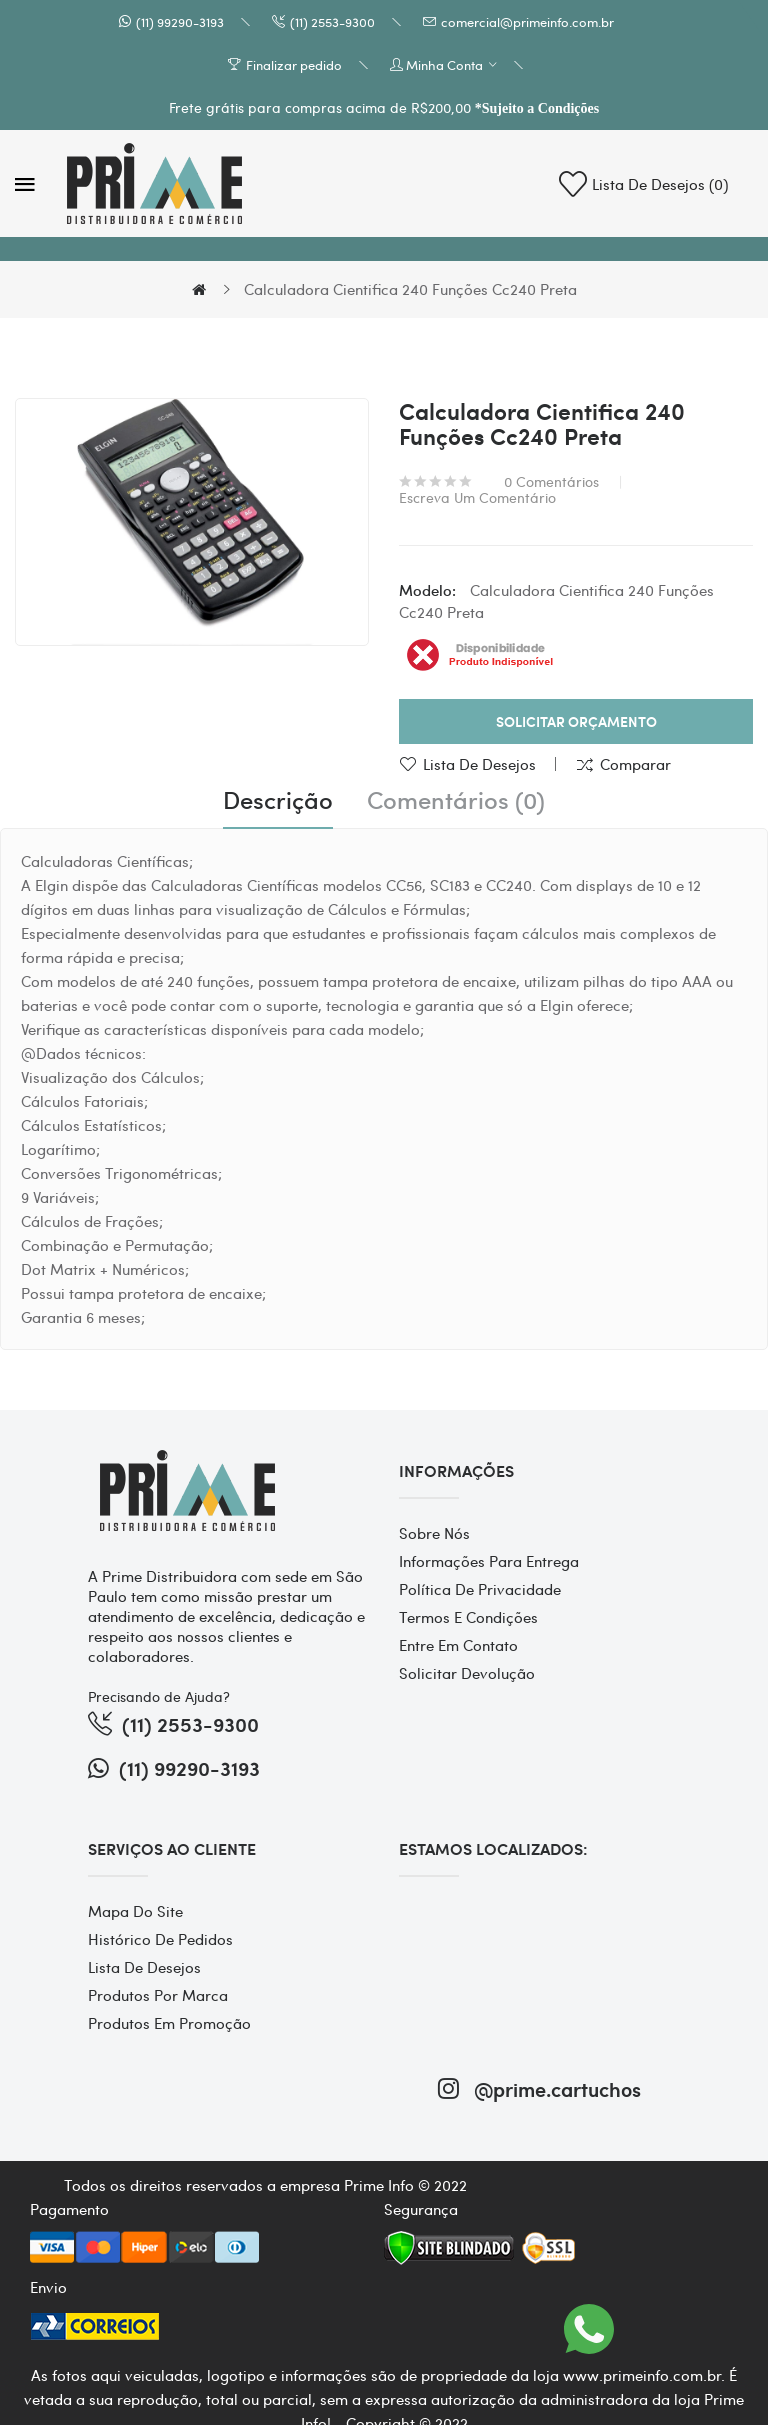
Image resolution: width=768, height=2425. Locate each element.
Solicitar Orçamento (576, 721)
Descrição (278, 800)
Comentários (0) (456, 800)
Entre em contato (458, 1645)
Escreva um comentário (477, 497)
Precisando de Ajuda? (159, 1696)
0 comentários (551, 481)
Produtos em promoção (169, 2023)
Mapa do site (135, 1911)
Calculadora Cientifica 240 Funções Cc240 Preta (410, 289)
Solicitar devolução (467, 1673)
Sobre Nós (434, 1533)
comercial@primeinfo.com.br (527, 21)
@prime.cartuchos (539, 2088)
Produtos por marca (158, 1995)
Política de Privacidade (480, 1589)
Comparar (635, 764)
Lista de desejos (479, 764)
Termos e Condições (468, 1617)
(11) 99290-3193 (180, 21)
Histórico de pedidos (160, 1939)
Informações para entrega (489, 1561)
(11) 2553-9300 (332, 21)
